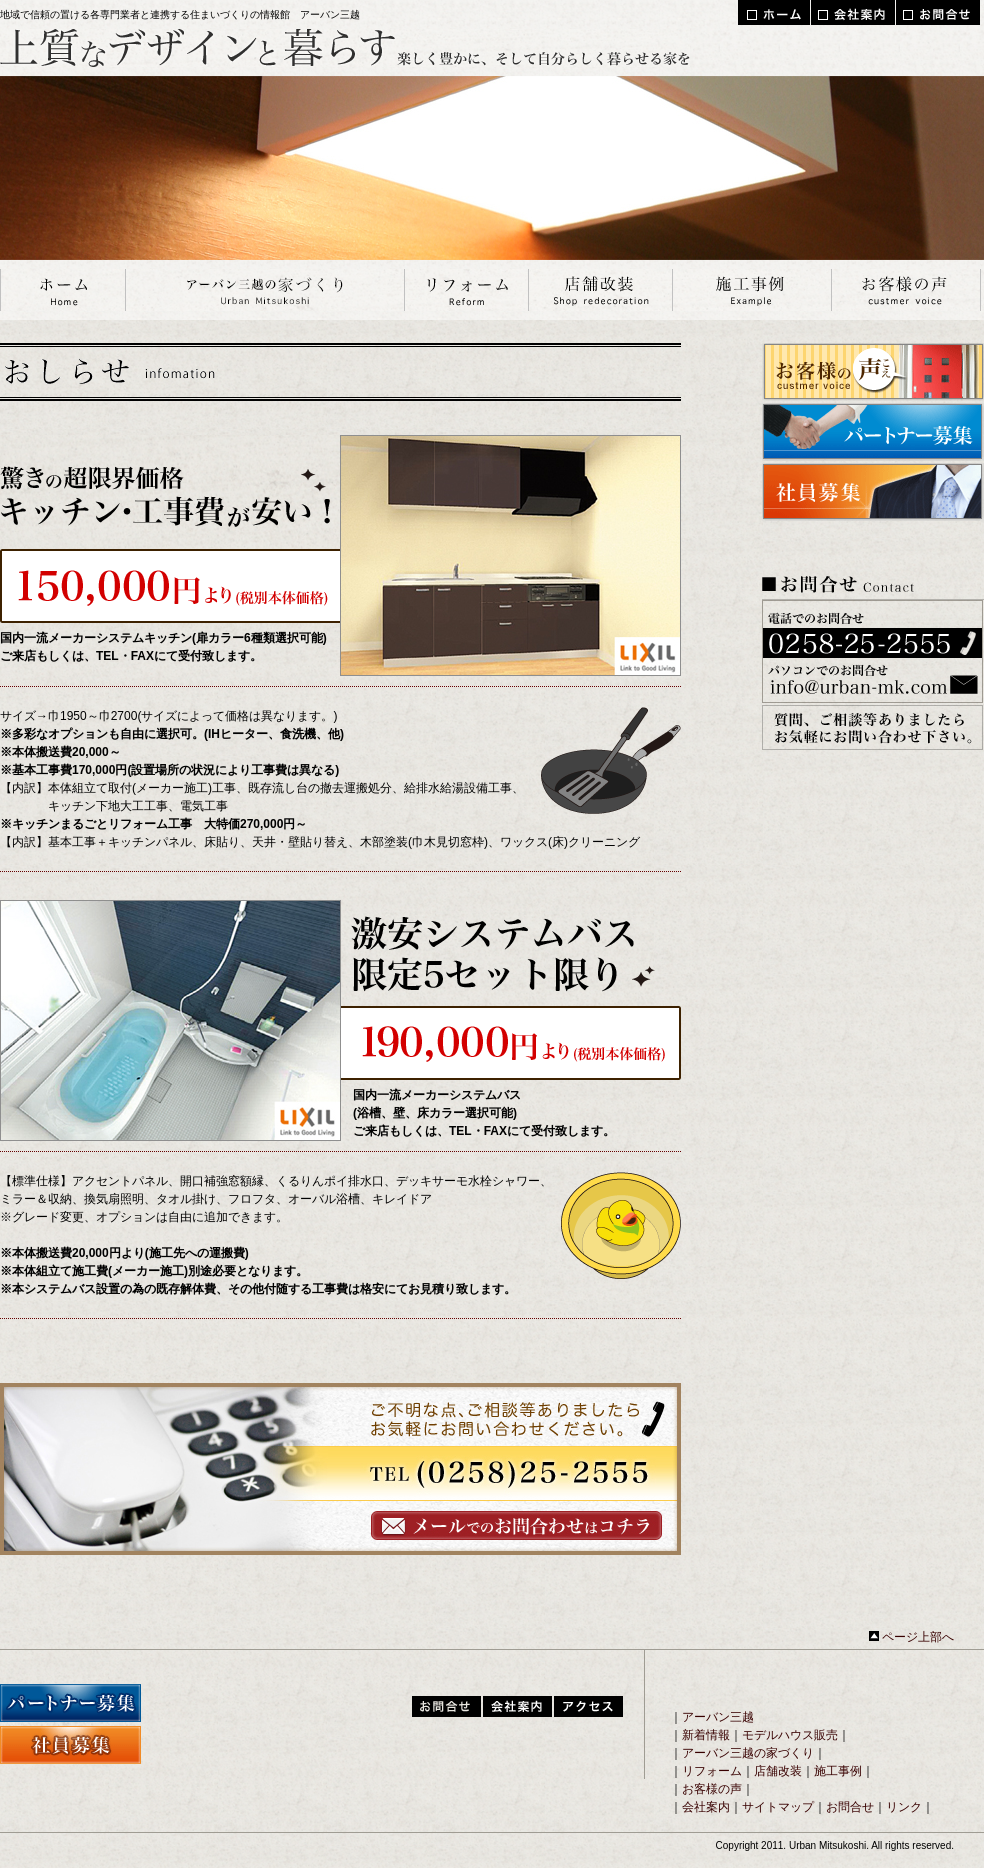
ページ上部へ (911, 1637)
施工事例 (838, 1771)
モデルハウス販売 (790, 1735)
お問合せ (850, 1807)
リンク (904, 1807)
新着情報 (706, 1735)
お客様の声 (712, 1789)
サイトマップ (778, 1807)
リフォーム (712, 1771)
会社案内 (706, 1807)
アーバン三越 (718, 1717)
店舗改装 (778, 1771)
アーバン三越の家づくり (748, 1753)
